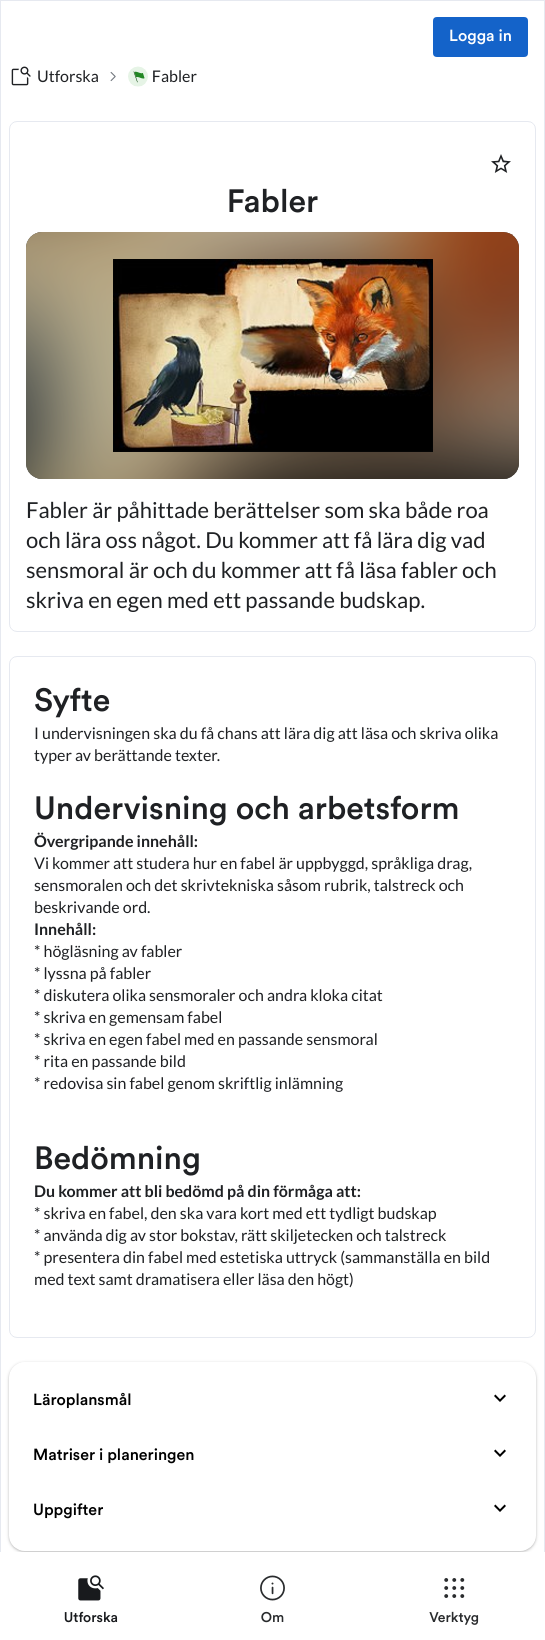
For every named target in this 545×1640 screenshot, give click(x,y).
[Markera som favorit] (501, 164)
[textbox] (272, 997)
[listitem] (91, 1604)
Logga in (480, 37)
